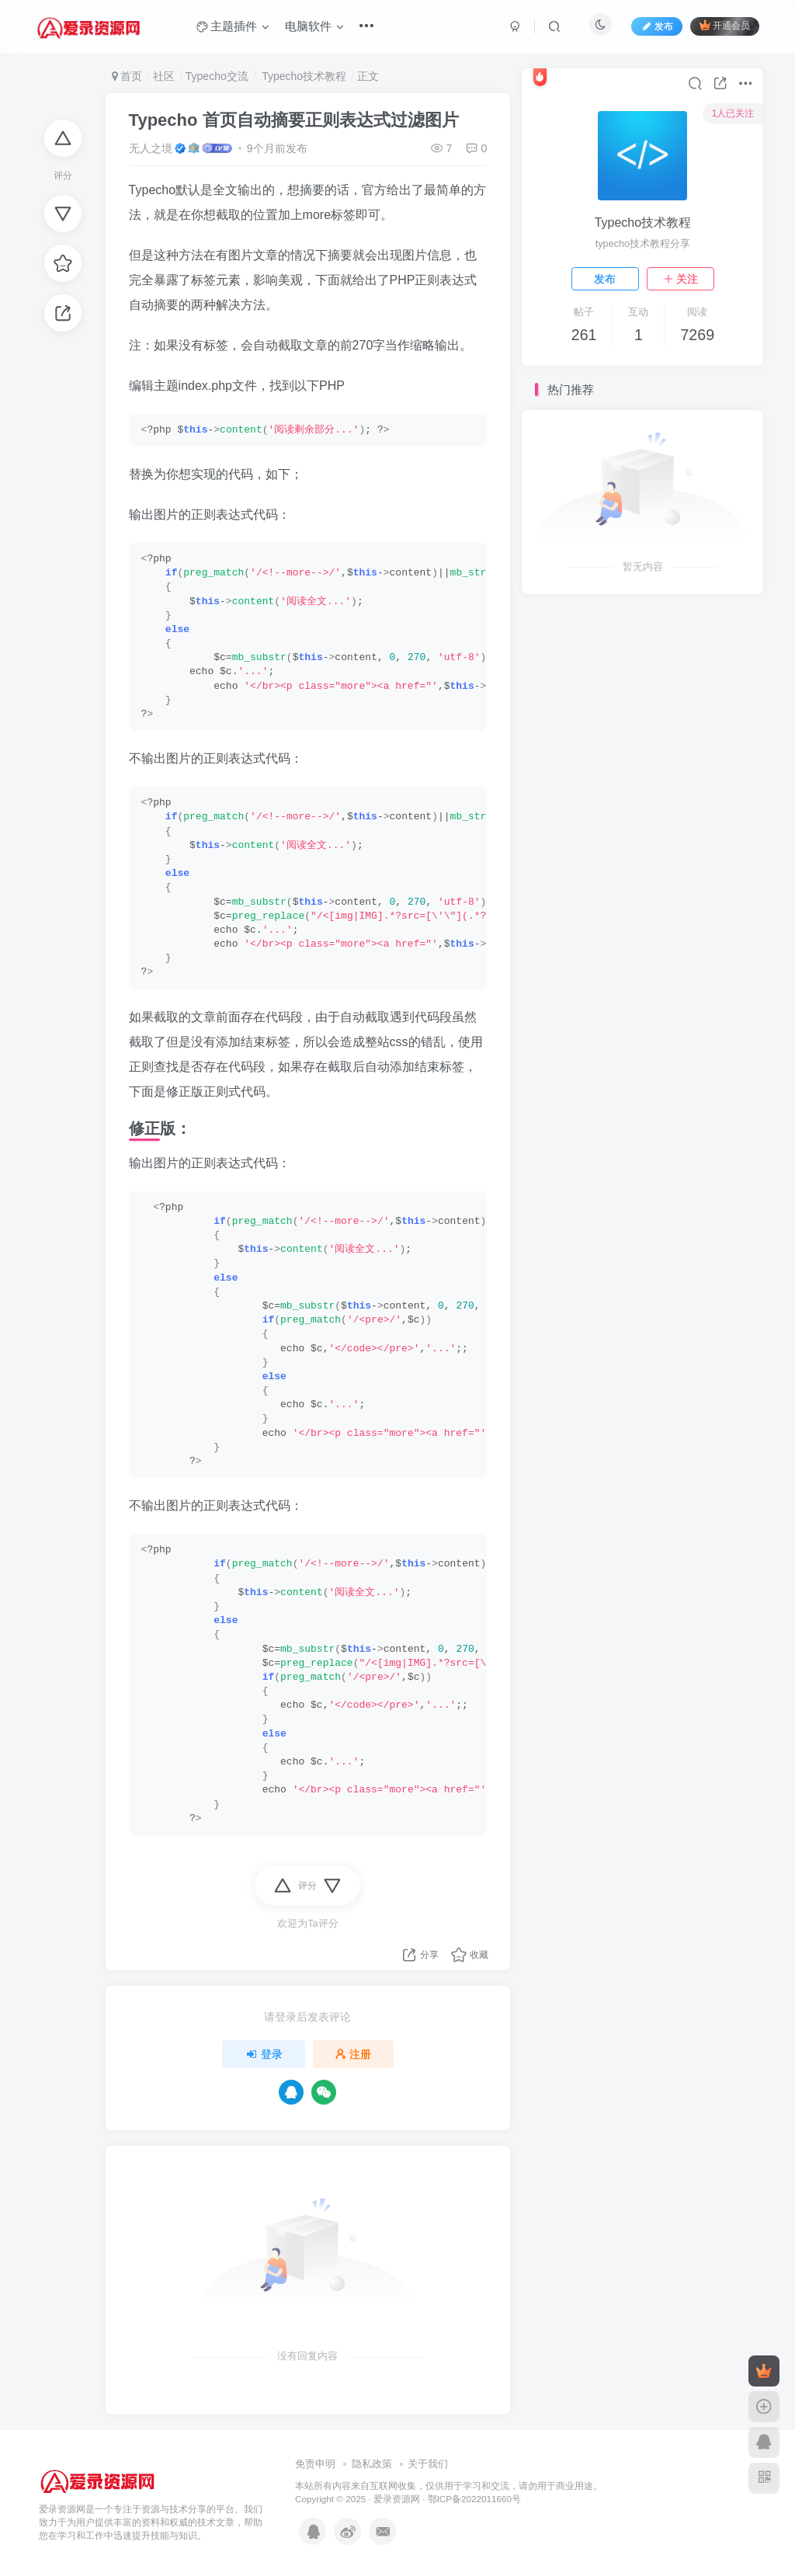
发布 (605, 279)
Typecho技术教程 (303, 76)
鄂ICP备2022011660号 (474, 2499)
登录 (264, 2054)
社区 (164, 76)
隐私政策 (372, 2464)
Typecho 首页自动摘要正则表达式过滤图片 (294, 120)
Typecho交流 (217, 76)
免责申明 (315, 2464)
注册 (353, 2054)
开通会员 (725, 25)
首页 (127, 76)
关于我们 (428, 2464)
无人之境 (150, 148)
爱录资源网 (396, 2499)
